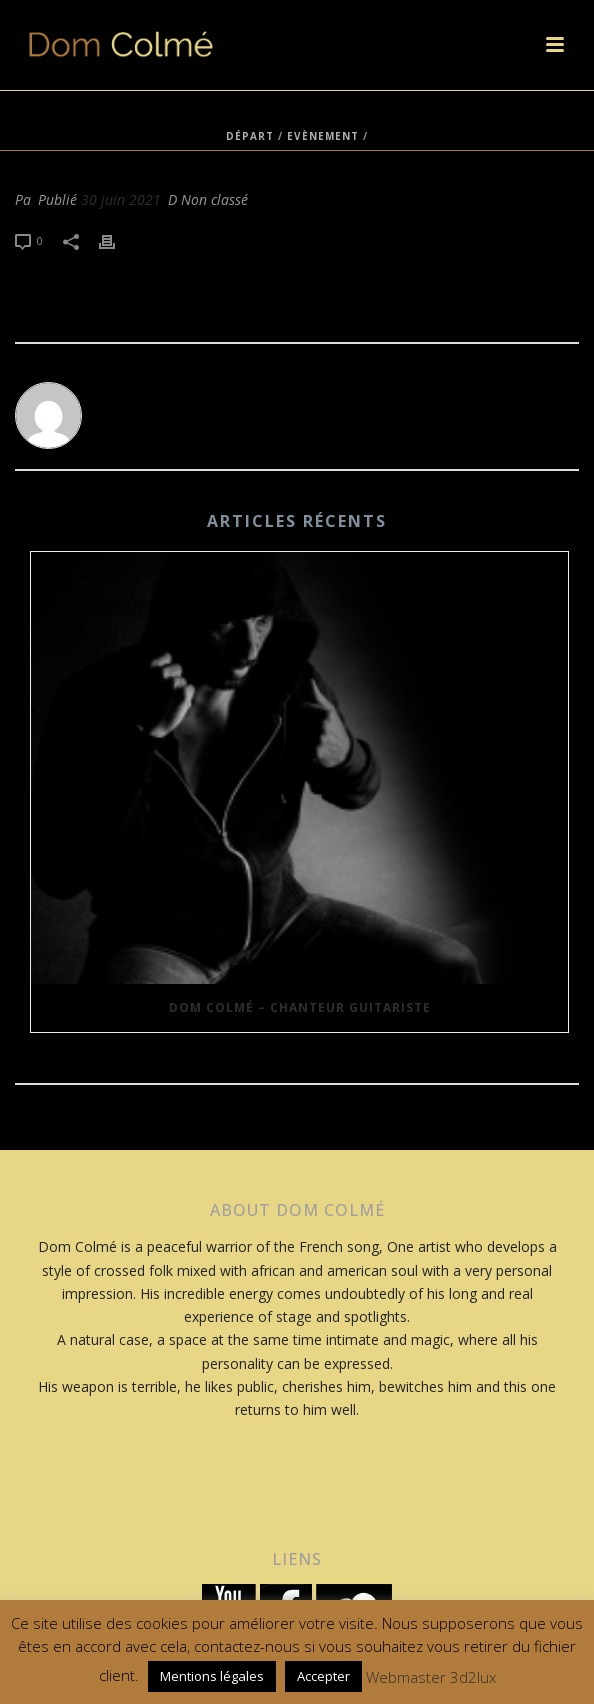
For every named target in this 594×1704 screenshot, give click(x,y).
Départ (250, 136)
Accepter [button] (323, 1676)
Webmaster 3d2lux (431, 1677)
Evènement (323, 136)
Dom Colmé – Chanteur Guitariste (300, 1007)
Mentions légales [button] (212, 1676)
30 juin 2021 (121, 199)
